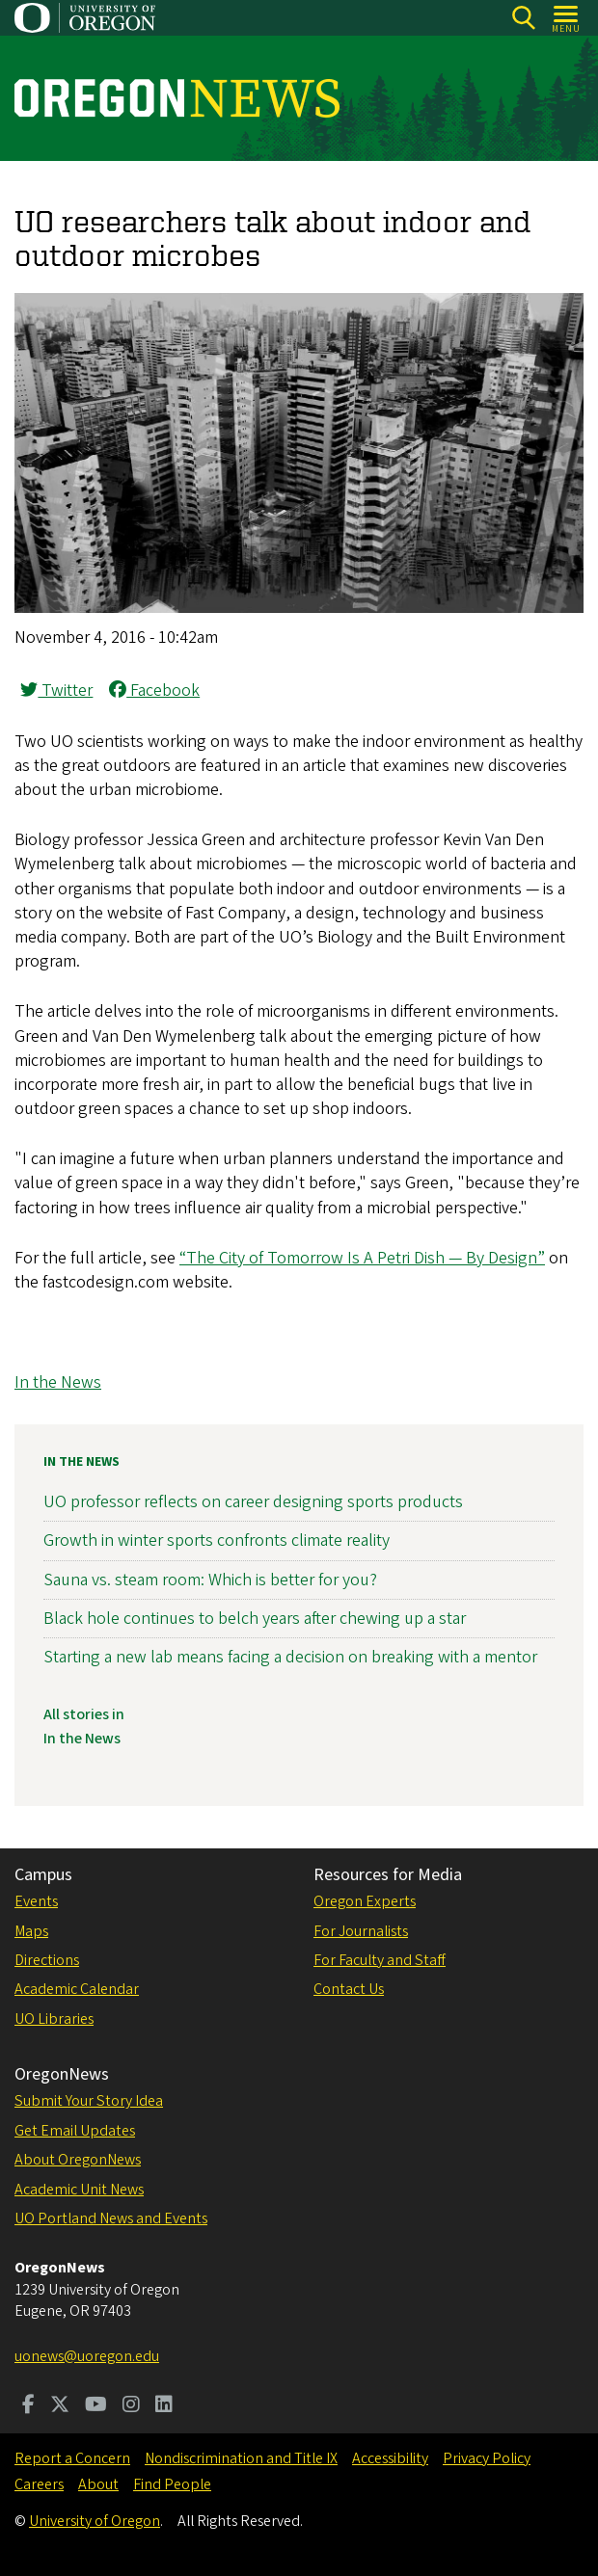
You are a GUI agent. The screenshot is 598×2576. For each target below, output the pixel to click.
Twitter (56, 690)
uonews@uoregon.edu (86, 2356)
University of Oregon (94, 2521)
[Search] (523, 18)
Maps (31, 1931)
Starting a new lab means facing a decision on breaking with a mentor (290, 1657)
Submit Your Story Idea (88, 2100)
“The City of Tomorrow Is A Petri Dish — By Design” (362, 1258)
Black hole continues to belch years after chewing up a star (254, 1618)
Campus (43, 1875)
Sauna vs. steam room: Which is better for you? (210, 1579)
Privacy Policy (486, 2458)
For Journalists (360, 1931)
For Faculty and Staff (379, 1960)
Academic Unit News (79, 2189)
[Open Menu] (567, 18)
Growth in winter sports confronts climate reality (216, 1540)
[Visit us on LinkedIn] (164, 2406)
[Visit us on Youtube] (96, 2406)
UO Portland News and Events (110, 2218)
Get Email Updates (74, 2130)
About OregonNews (77, 2159)
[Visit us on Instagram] (131, 2406)
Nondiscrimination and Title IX (241, 2458)
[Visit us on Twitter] (59, 2406)
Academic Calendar (76, 1989)
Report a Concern (72, 2458)
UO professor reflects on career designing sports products (253, 1502)
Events (36, 1901)
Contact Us (348, 1989)
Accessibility (390, 2458)
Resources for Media (387, 1875)
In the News (57, 1382)
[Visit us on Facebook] (28, 2406)
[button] (299, 608)
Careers (39, 2484)
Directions (46, 1960)
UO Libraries (54, 2019)
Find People (172, 2484)
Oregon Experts (364, 1901)
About (98, 2484)
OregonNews (61, 2074)
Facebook (154, 690)
